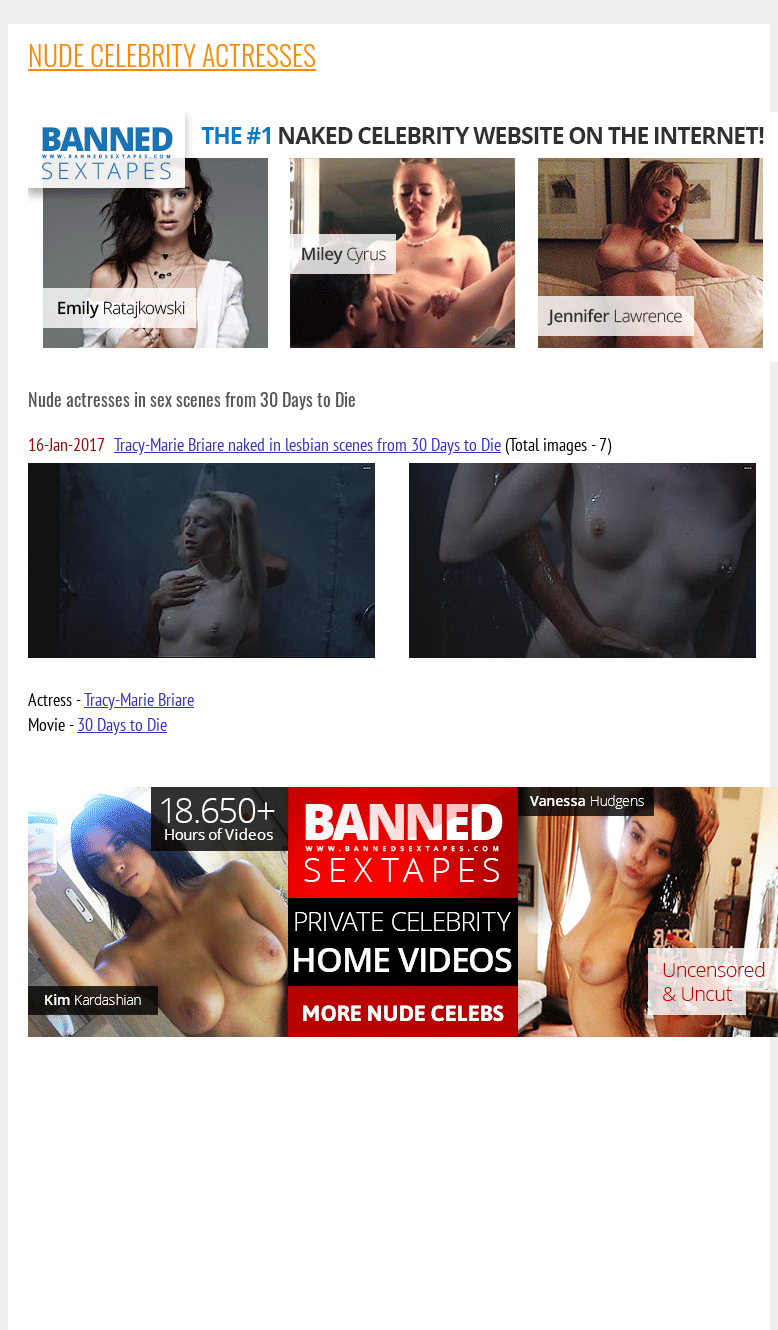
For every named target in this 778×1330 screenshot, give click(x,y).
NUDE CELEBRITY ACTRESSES (172, 54)
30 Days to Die (122, 724)
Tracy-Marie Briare (139, 699)
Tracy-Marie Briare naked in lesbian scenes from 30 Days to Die (307, 444)
